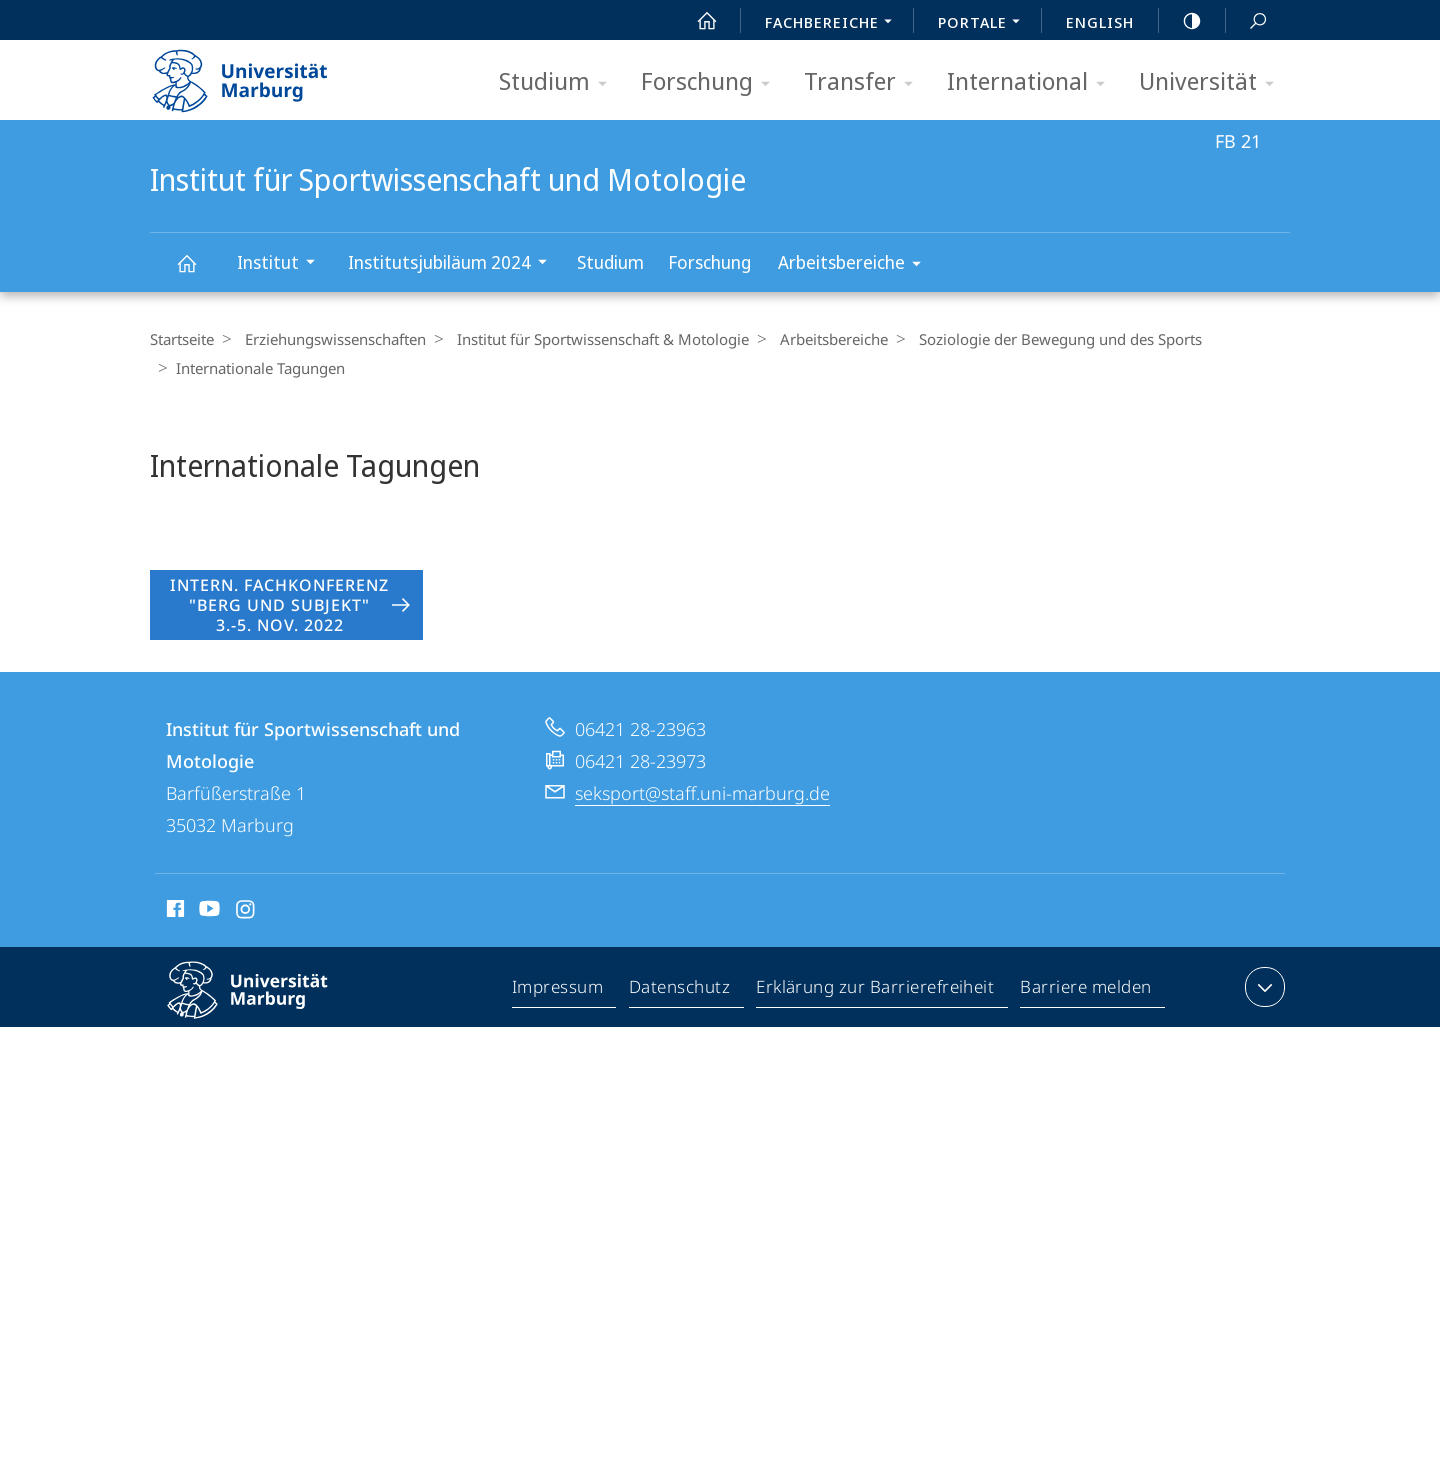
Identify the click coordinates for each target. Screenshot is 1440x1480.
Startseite (182, 339)
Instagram (246, 954)
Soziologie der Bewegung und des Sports (1040, 339)
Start (696, 21)
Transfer (865, 82)
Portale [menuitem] (984, 24)
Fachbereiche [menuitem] (834, 24)
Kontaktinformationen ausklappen (1262, 1029)
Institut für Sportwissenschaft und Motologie (198, 272)
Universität (1213, 82)
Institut (282, 264)
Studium (559, 82)
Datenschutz (680, 1033)
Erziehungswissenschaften (330, 339)
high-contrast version (1181, 21)
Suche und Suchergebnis (1247, 21)
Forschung (712, 82)
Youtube (207, 954)
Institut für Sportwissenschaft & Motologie (593, 339)
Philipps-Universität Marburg (265, 1048)
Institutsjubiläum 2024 (454, 264)
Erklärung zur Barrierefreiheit (876, 1033)
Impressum (558, 1033)
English (1100, 22)
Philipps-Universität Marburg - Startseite (257, 74)
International (1032, 82)
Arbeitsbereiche (856, 265)
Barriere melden (1086, 1033)
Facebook (173, 954)
